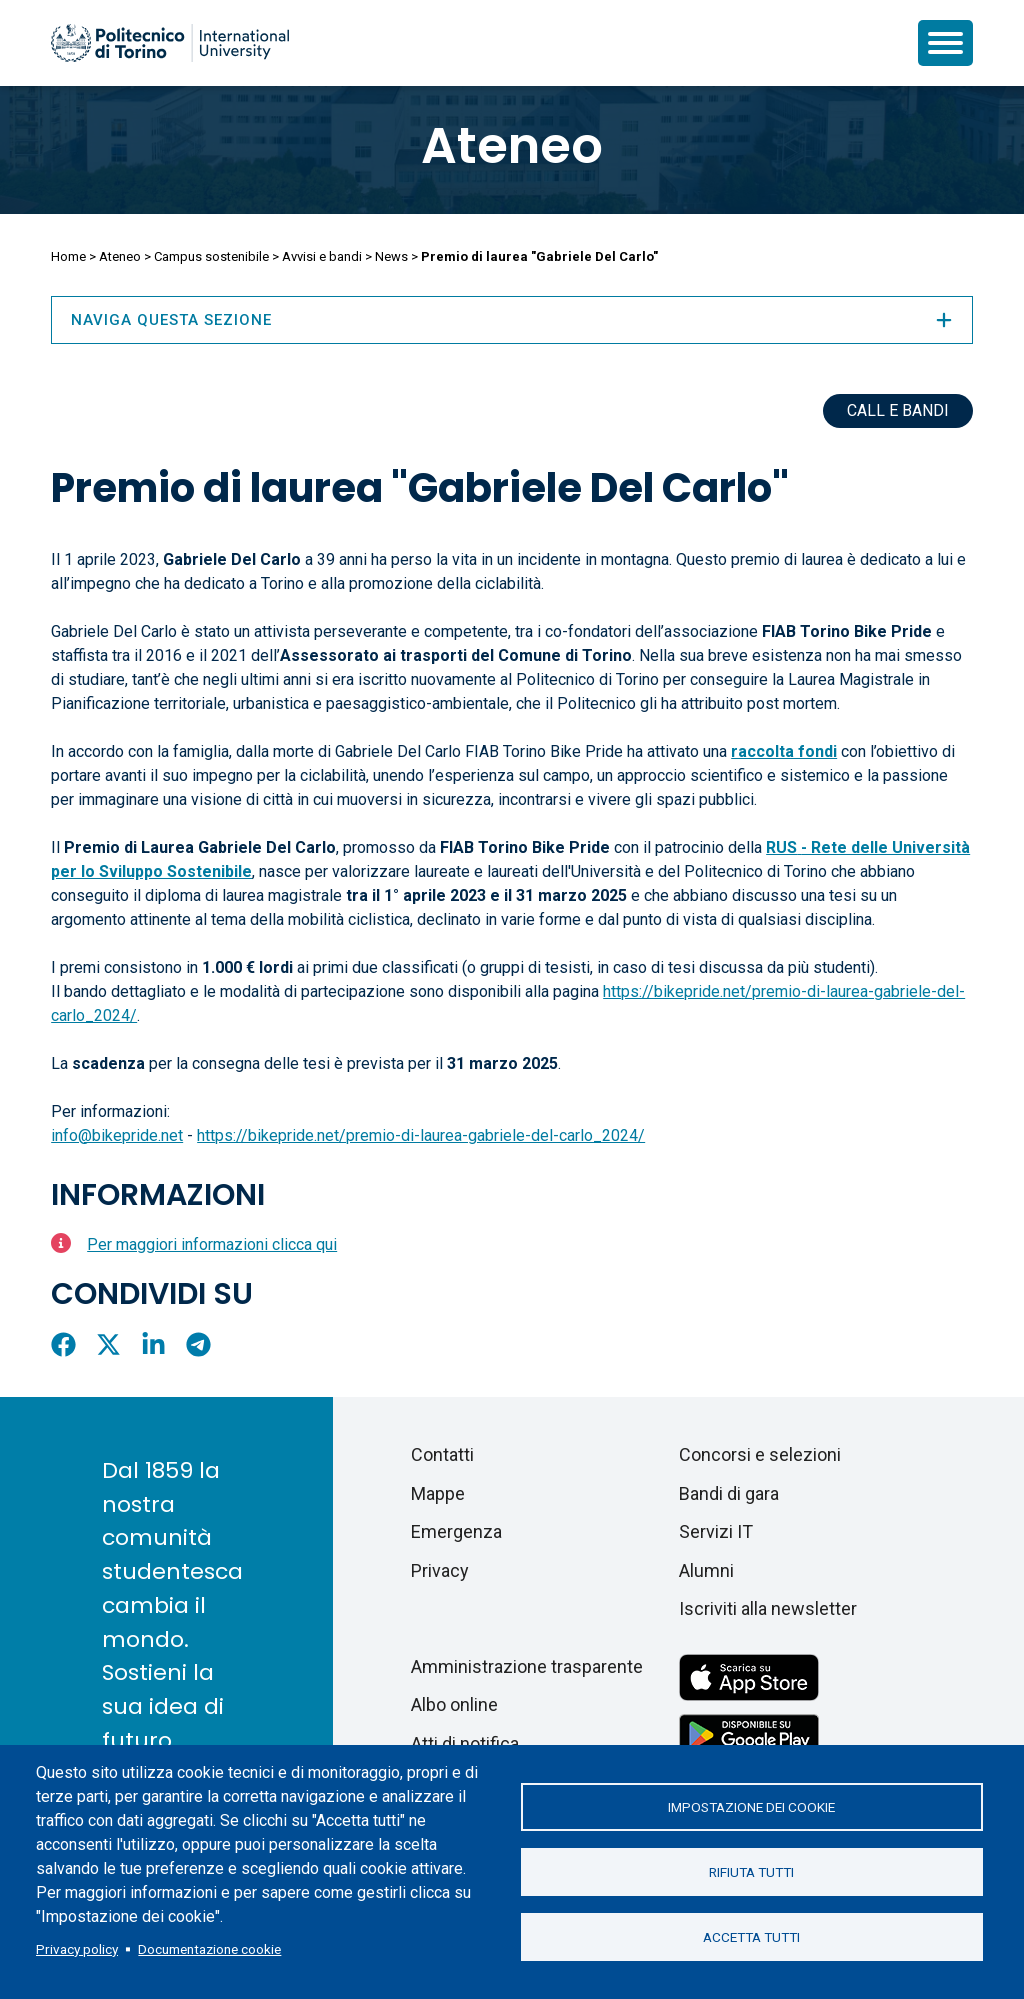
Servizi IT (716, 1531)
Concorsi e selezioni (760, 1454)
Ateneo (512, 146)
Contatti (442, 1454)
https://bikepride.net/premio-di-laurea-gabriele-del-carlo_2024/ (421, 1135)
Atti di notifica (465, 1743)
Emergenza (456, 1531)
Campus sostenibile (211, 256)
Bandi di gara (729, 1493)
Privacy (440, 1570)
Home (68, 256)
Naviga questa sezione (512, 320)
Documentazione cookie (209, 1949)
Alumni (706, 1570)
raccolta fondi (784, 751)
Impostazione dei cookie (751, 1807)
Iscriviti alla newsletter (768, 1608)
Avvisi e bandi (322, 256)
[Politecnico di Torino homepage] (170, 43)
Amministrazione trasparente (527, 1666)
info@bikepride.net (117, 1135)
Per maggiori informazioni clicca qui (212, 1244)
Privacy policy (77, 1949)
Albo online (454, 1704)
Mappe (438, 1493)
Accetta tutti (751, 1937)
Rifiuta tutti (751, 1872)
